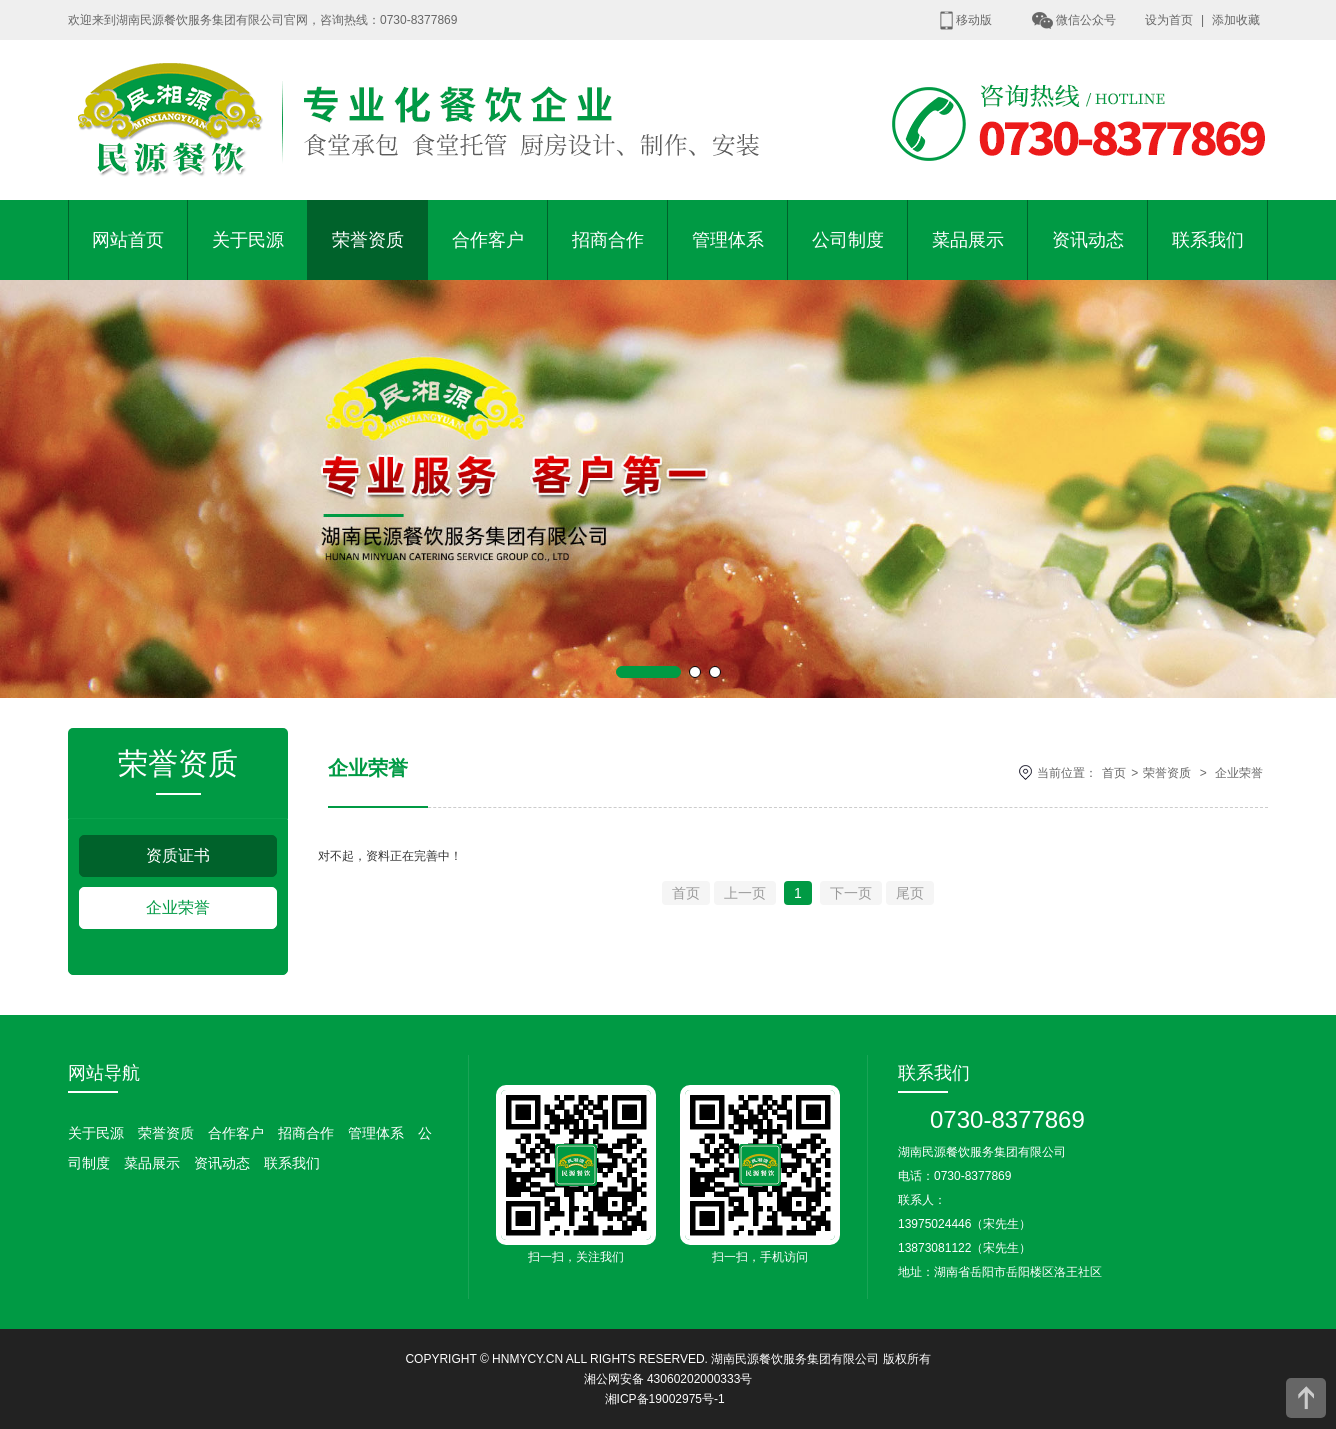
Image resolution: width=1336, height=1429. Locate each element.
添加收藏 (1236, 20)
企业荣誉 (178, 907)
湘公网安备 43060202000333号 (668, 1379)
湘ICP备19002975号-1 (665, 1399)
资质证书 (178, 855)
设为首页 (1169, 20)
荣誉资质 (368, 240)
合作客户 (488, 240)
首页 (1114, 773)
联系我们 (1208, 240)
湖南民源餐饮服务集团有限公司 (795, 1359)
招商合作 (608, 240)
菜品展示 (968, 240)
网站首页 (128, 240)
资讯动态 (1088, 240)
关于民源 (248, 240)
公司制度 (848, 240)
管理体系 (728, 240)
